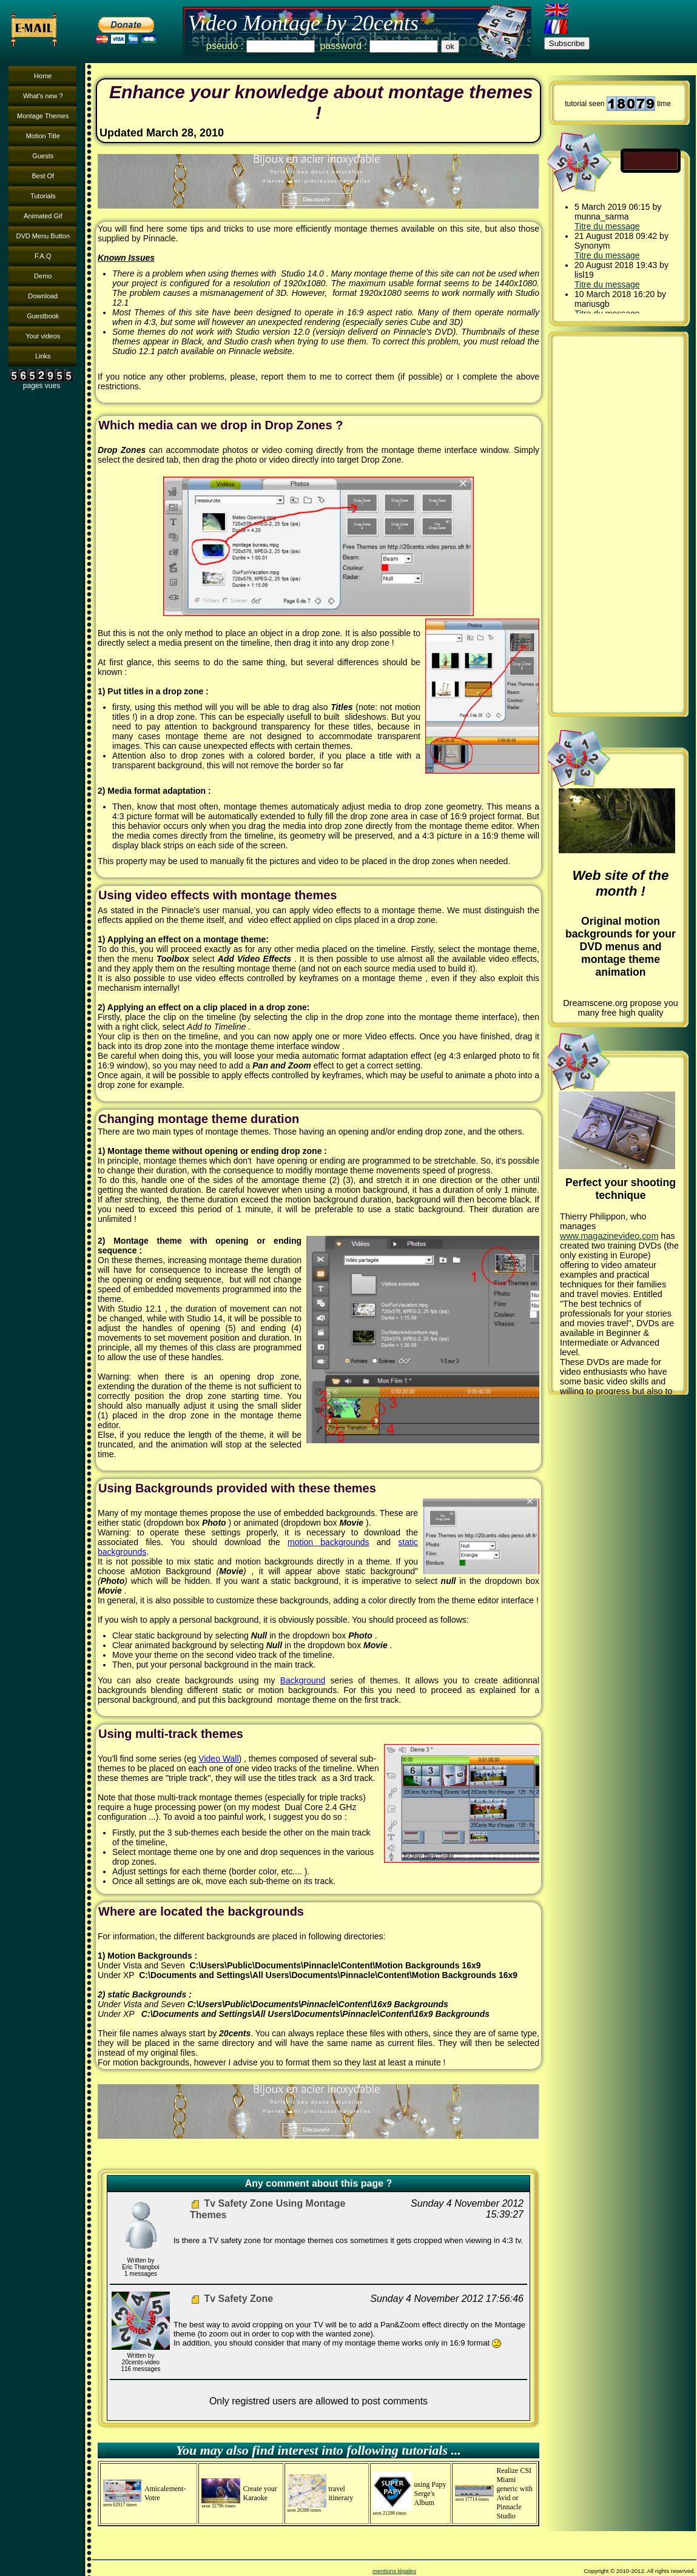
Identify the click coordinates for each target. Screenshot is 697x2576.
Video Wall (218, 1758)
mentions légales (394, 2571)
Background (303, 1680)
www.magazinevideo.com (609, 1236)
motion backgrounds (328, 1542)
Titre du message (607, 226)
